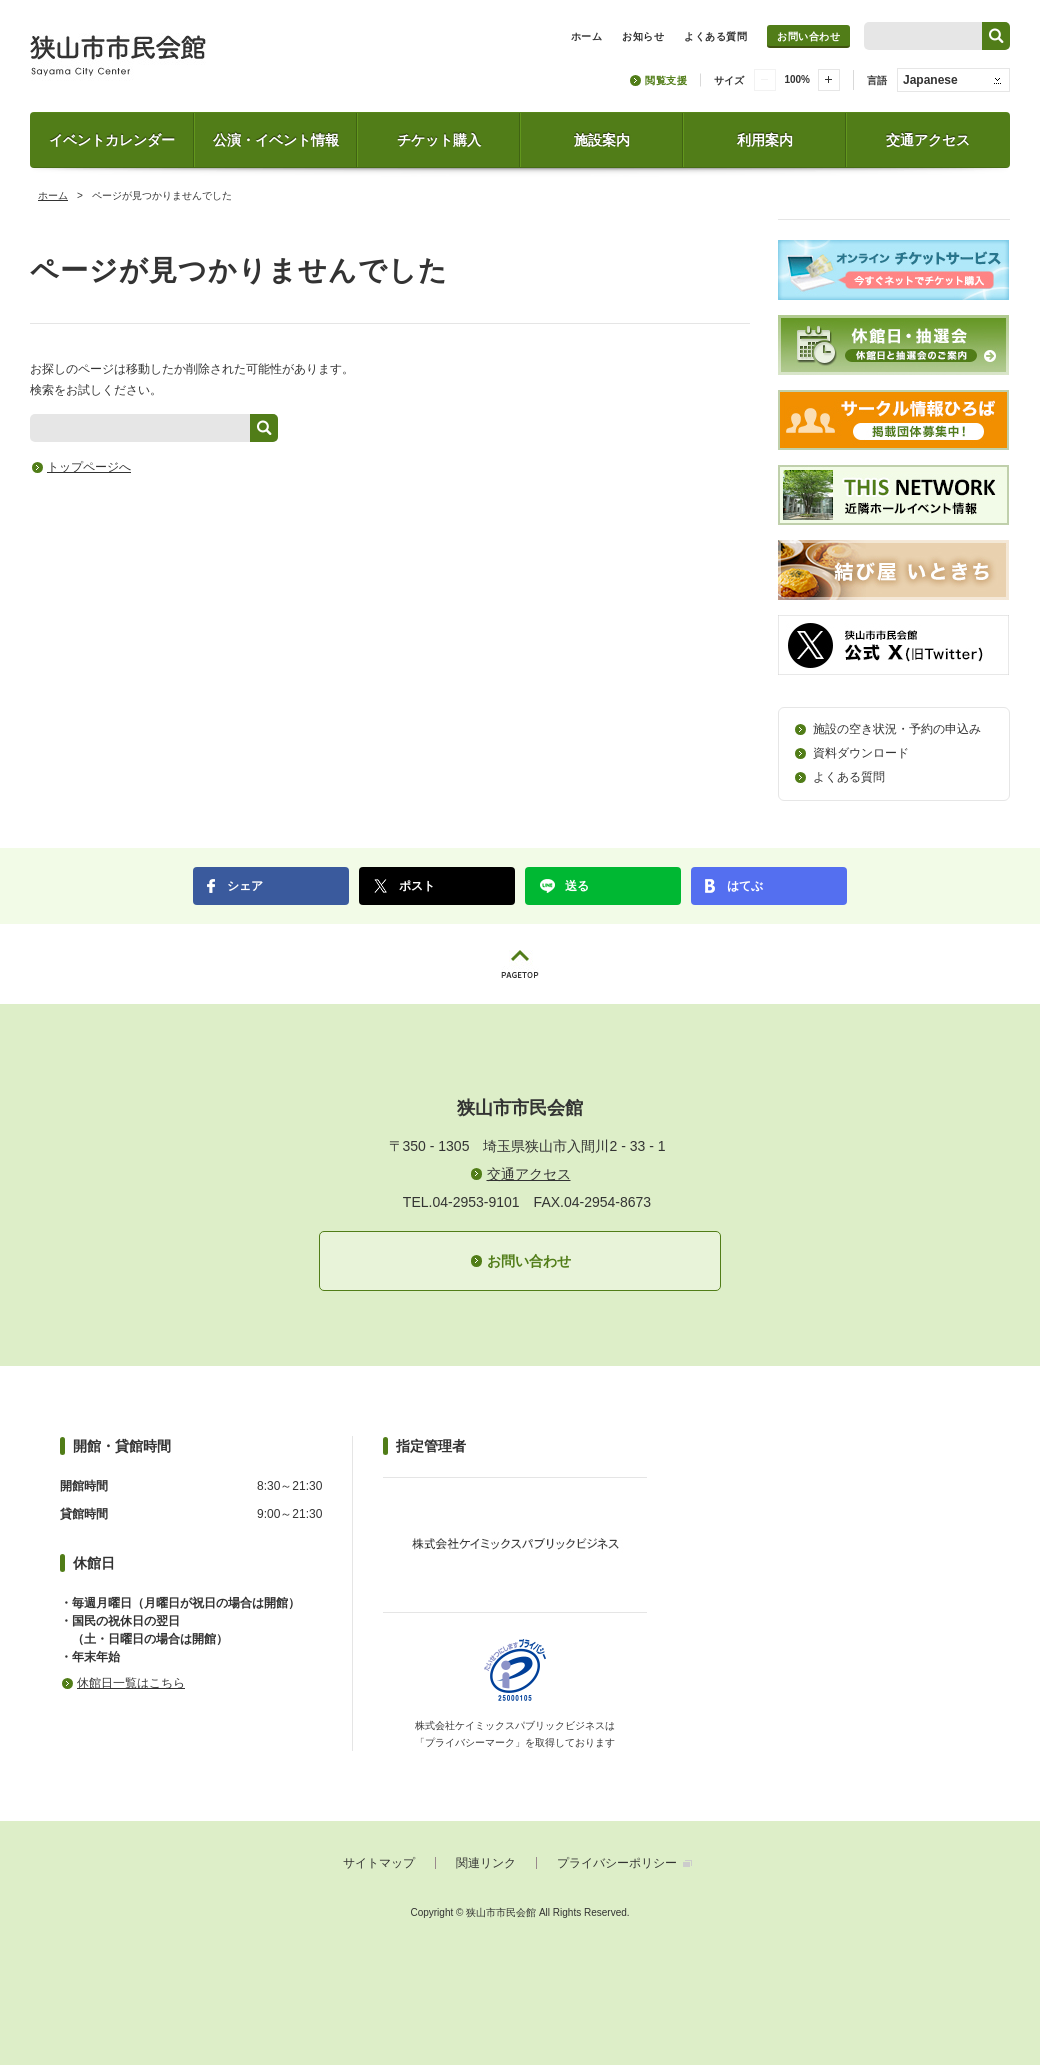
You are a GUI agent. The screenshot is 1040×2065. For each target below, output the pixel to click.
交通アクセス (928, 140)
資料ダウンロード (861, 753)
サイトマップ (379, 1863)
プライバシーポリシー (617, 1863)
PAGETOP (520, 964)
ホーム (53, 195)
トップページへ (89, 467)
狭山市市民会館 (206, 62)
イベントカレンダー (112, 140)
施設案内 (602, 140)
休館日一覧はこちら (131, 1683)
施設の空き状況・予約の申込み (897, 729)
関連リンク (486, 1863)
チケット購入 (439, 140)
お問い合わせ (808, 36)
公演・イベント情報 (276, 140)
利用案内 (765, 140)
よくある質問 (849, 777)
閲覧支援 (666, 80)
